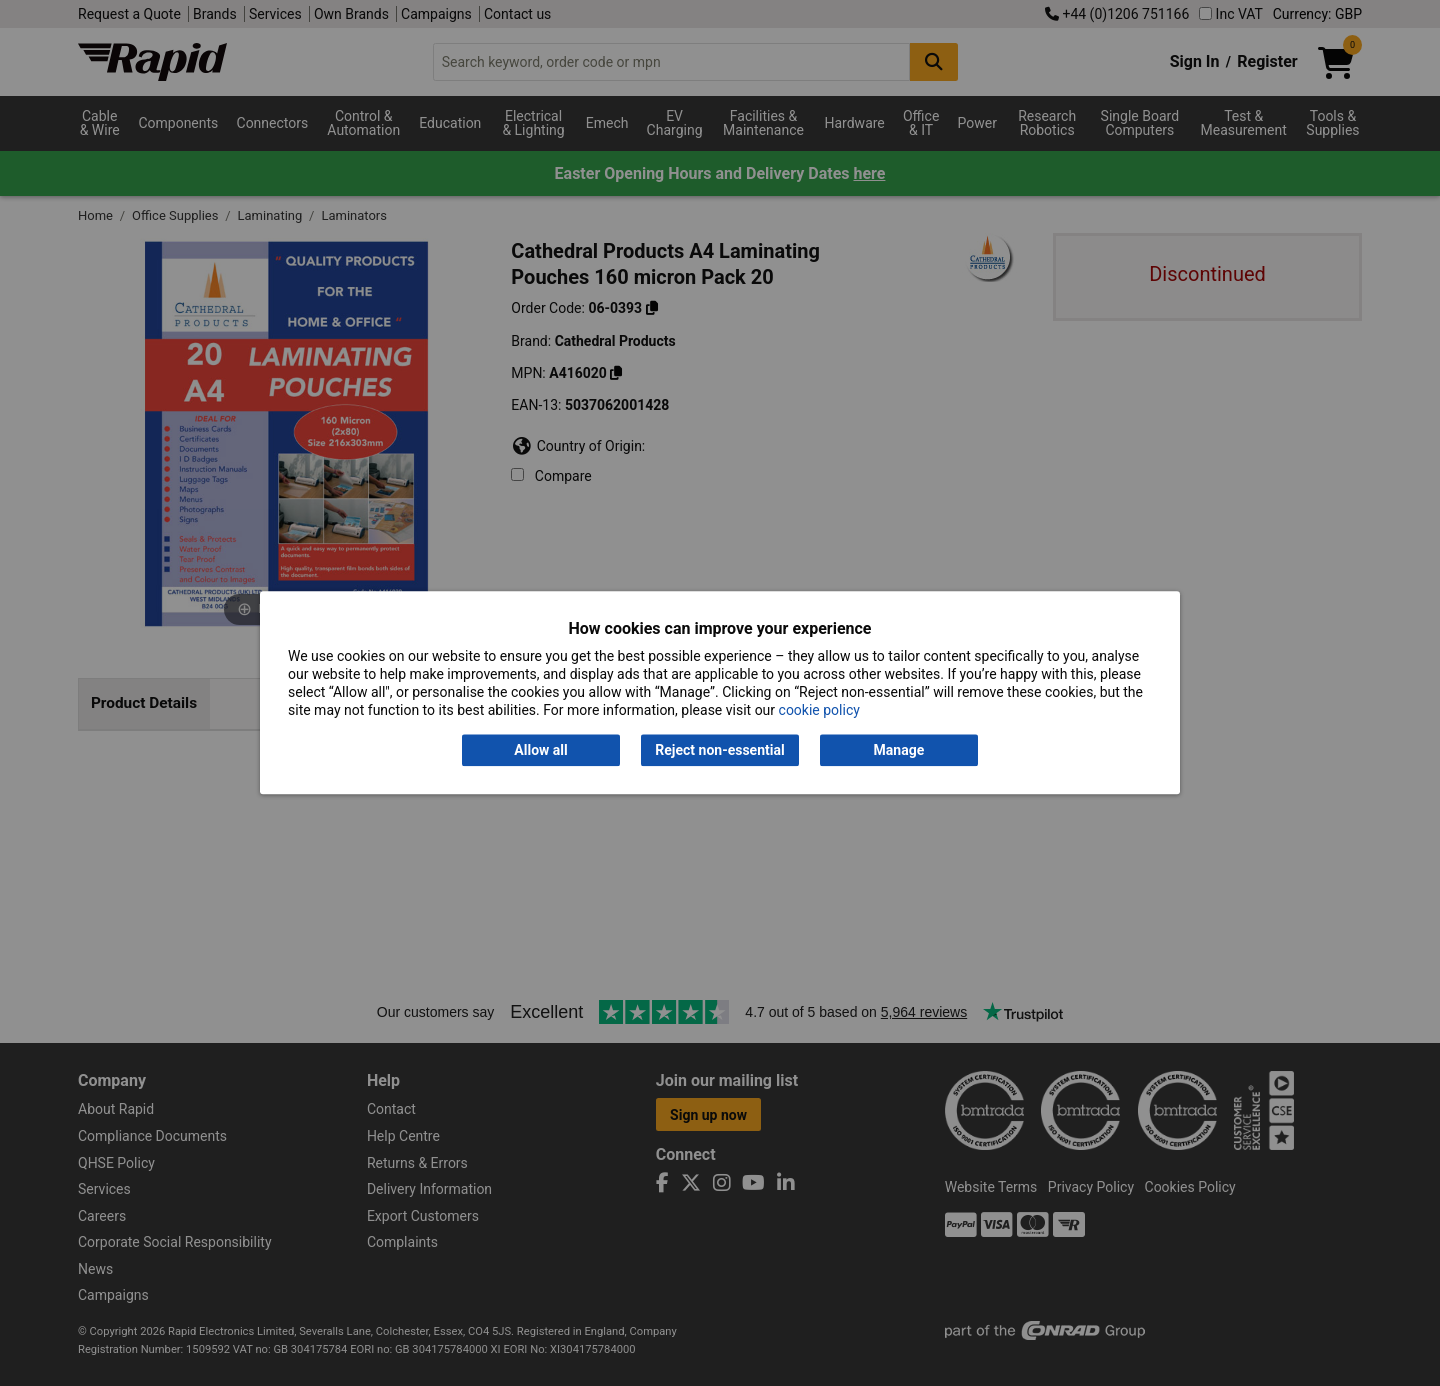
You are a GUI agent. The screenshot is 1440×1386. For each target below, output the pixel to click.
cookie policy (819, 711)
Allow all (540, 750)
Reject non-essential (719, 750)
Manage (899, 750)
